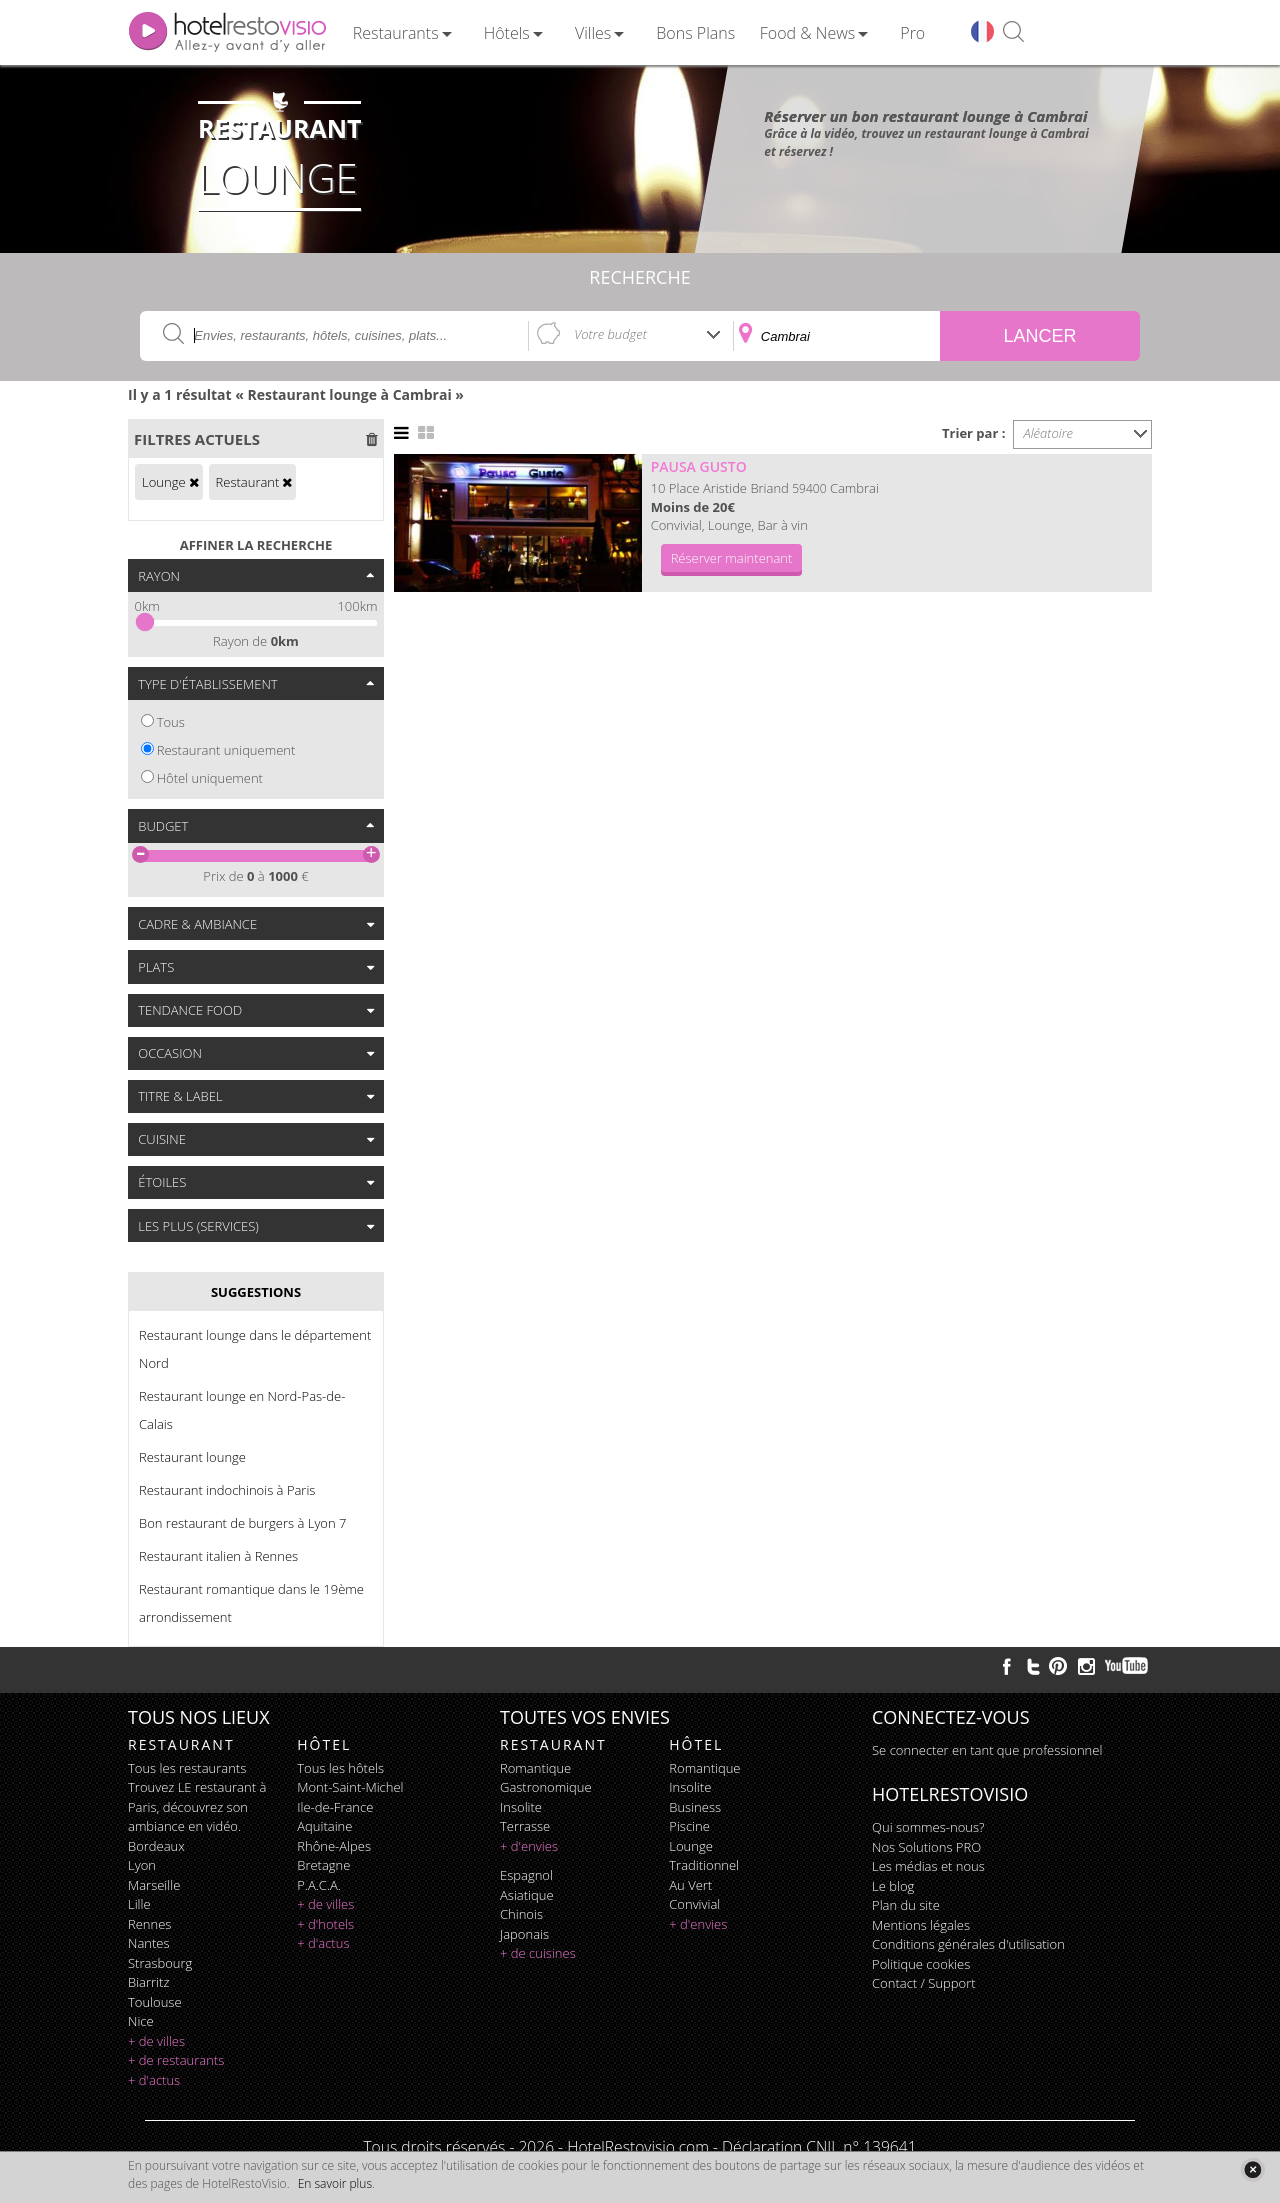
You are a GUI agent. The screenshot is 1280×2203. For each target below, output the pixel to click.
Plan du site (906, 1905)
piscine (689, 1826)
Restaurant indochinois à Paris (227, 1490)
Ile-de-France (335, 1807)
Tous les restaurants (187, 1768)
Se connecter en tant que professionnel (987, 1750)
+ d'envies (529, 1846)
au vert (690, 1885)
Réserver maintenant (732, 558)
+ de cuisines (538, 1953)
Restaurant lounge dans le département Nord (255, 1349)
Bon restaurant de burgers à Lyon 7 (242, 1523)
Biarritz (148, 1982)
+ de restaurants (176, 2060)
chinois (521, 1914)
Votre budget (610, 334)
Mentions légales (921, 1925)
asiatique (527, 1895)
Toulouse (155, 2002)
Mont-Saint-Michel (350, 1787)
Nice (141, 2021)
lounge (691, 1846)
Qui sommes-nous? (928, 1827)
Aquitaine (324, 1826)
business (695, 1807)
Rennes (149, 1924)
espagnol (526, 1875)
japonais (524, 1934)
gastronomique (546, 1787)
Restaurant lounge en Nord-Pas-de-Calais (242, 1410)
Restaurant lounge (192, 1457)
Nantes (148, 1943)
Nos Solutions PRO (926, 1847)
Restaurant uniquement (226, 750)
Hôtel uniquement (210, 778)
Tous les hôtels (340, 1768)
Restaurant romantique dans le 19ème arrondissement (251, 1603)
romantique (535, 1768)
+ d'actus (154, 2080)
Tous (171, 722)
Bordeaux (156, 1846)
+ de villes (156, 2041)
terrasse (525, 1826)
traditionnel (704, 1865)
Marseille (154, 1885)
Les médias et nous (928, 1866)
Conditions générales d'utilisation (968, 1944)
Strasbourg (160, 1963)
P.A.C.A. (319, 1885)
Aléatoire (1049, 433)
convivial (694, 1904)
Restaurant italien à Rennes (218, 1556)
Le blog (893, 1886)
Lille (139, 1904)
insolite (521, 1807)
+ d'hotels (325, 1924)
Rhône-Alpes (334, 1846)
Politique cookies (921, 1964)
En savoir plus (335, 2183)
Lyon (142, 1865)
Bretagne (323, 1865)
